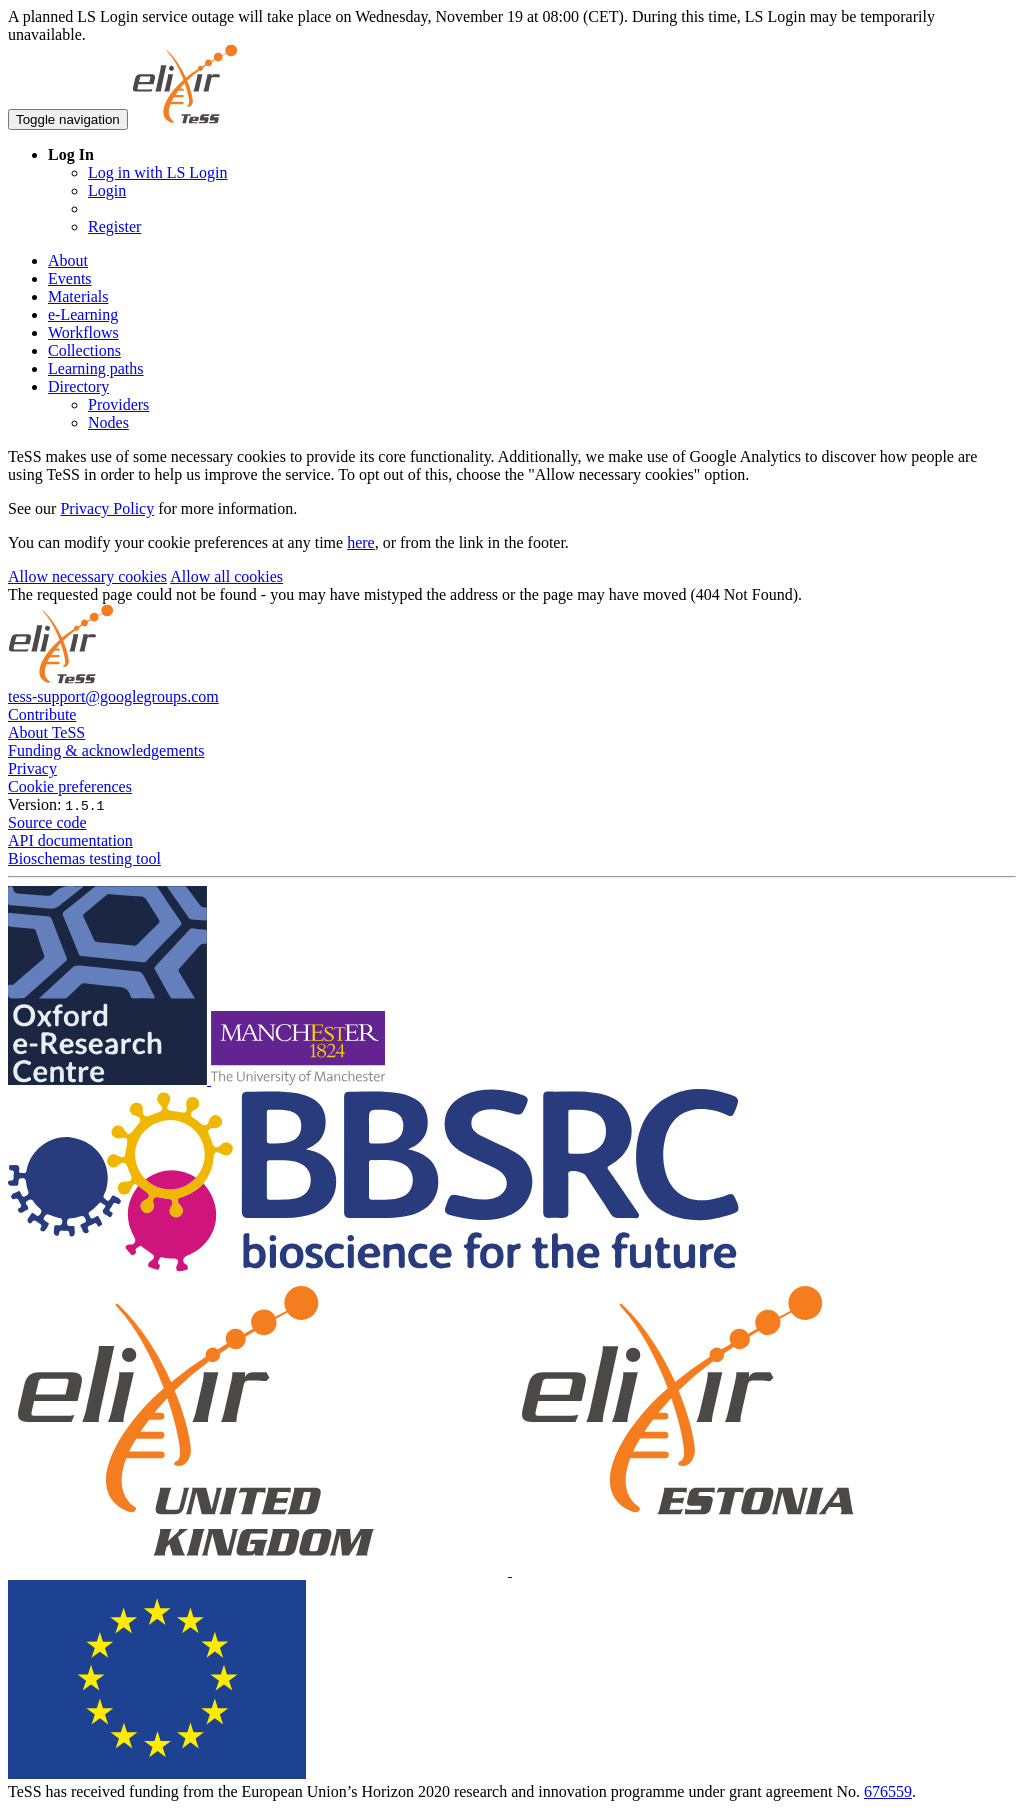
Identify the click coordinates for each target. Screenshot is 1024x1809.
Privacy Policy (107, 508)
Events (70, 278)
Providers (118, 404)
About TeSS (46, 732)
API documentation (70, 840)
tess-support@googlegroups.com (113, 696)
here (361, 542)
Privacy (32, 768)
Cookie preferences (70, 786)
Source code (47, 822)
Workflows (83, 332)
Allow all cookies (226, 576)
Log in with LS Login (158, 172)
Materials (78, 296)
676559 (888, 1791)
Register (114, 226)
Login (107, 190)
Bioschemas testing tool (84, 858)
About (68, 260)
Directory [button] (78, 386)
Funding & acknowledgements (106, 750)
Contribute (42, 714)
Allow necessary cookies (87, 576)
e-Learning (83, 314)
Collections (84, 350)
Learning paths (96, 368)
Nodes (108, 422)
